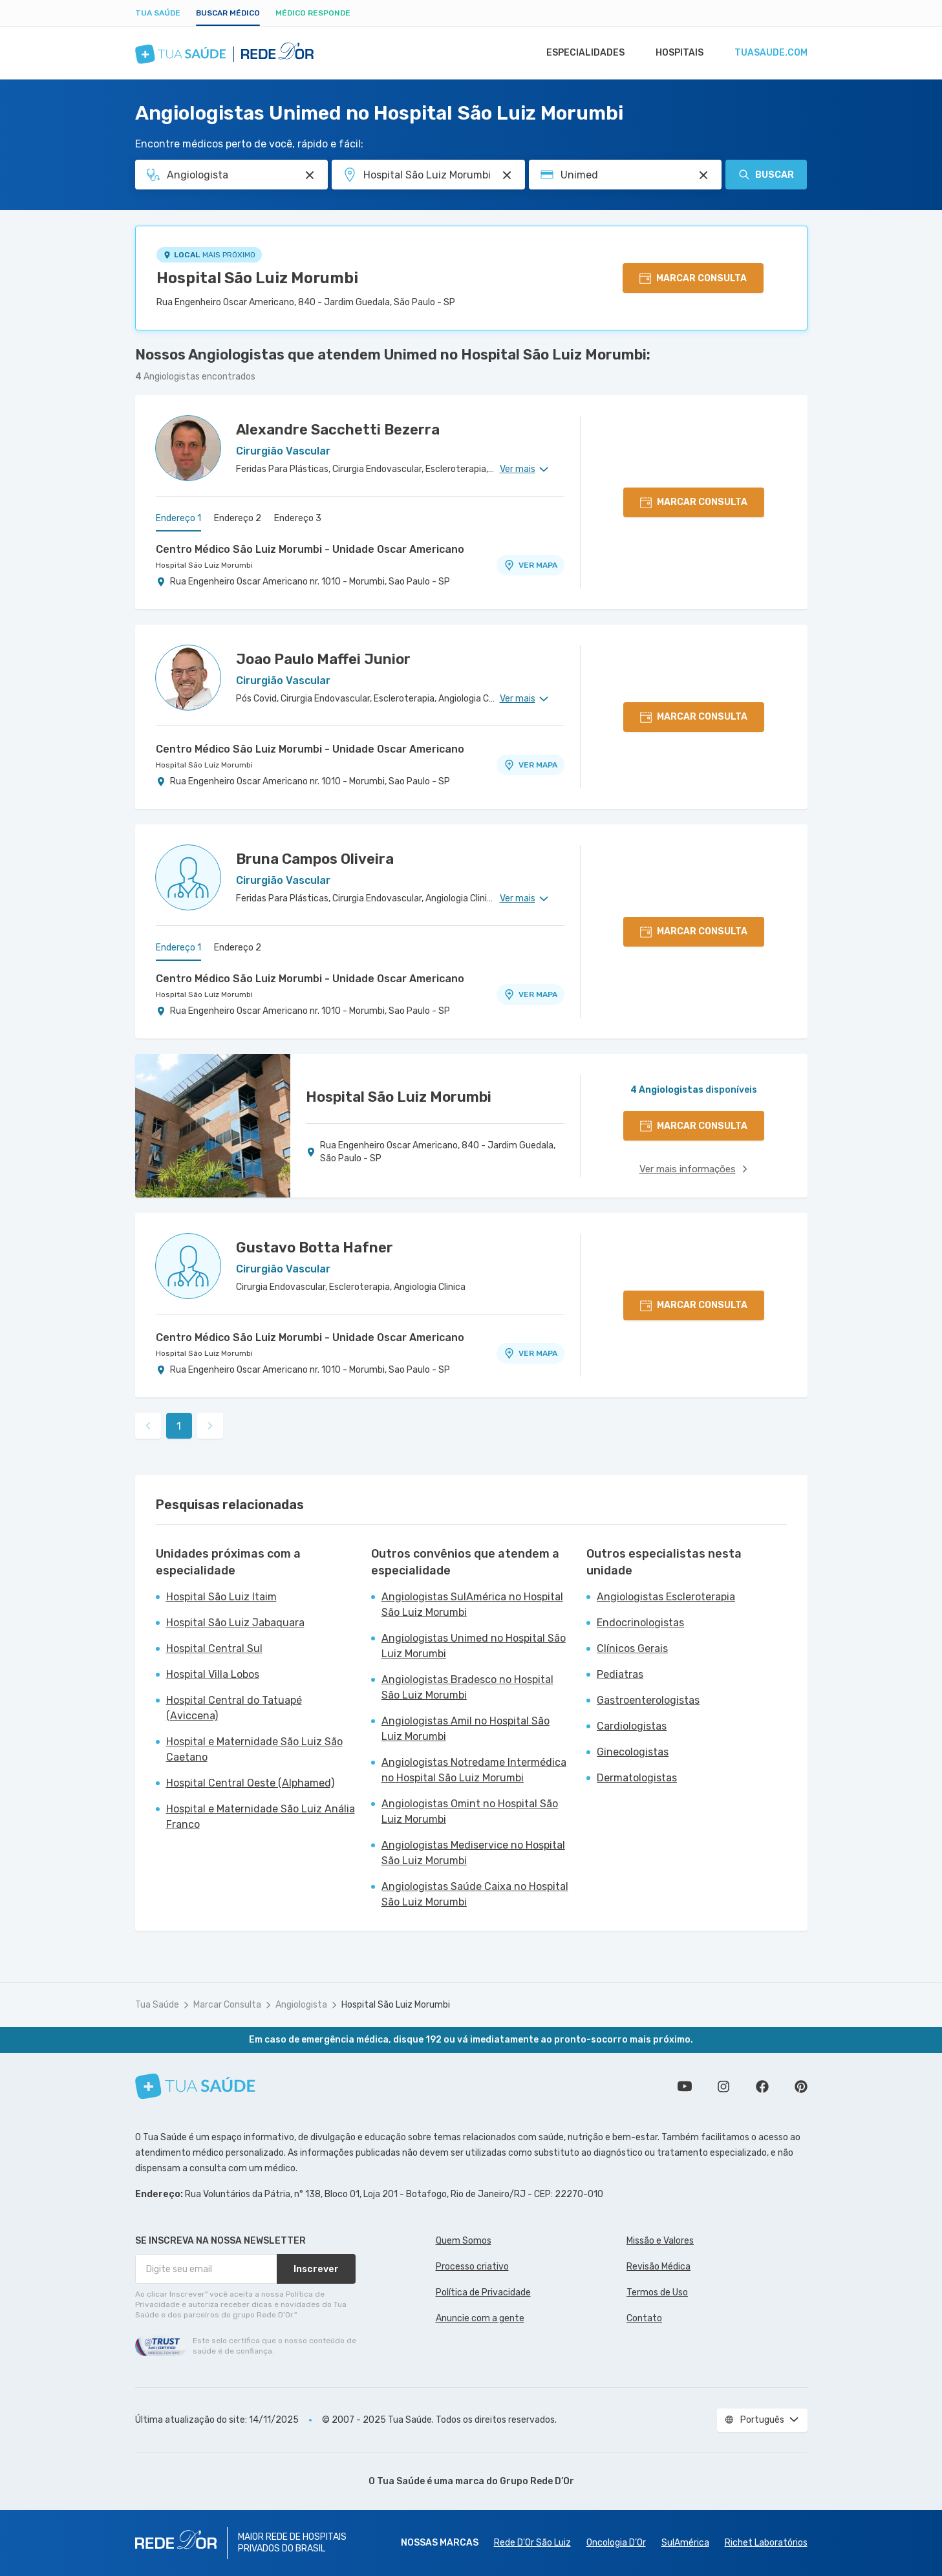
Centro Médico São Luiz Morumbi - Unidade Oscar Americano (310, 549)
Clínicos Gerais (632, 1648)
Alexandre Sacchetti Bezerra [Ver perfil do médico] (338, 429)
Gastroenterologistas (648, 1700)
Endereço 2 (237, 518)
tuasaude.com (770, 53)
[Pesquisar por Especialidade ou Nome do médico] (309, 175)
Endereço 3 (297, 518)
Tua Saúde (157, 12)
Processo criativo (472, 2266)
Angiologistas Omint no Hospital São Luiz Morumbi (469, 1811)
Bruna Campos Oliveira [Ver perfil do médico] (315, 859)
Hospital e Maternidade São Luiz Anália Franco (260, 1816)
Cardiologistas (632, 1726)
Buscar (766, 174)
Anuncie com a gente (480, 2318)
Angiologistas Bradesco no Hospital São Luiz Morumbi (467, 1687)
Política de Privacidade (483, 2292)
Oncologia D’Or (616, 2542)
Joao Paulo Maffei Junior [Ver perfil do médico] (323, 659)
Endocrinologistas (640, 1622)
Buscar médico (228, 12)
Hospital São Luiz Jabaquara (235, 1622)
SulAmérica (685, 2542)
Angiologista (301, 2004)
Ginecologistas (633, 1752)
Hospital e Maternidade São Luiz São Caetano (254, 1749)
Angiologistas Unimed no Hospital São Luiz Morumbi (473, 1646)
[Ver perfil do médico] (188, 448)
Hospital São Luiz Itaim (221, 1597)
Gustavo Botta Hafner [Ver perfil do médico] (314, 1247)
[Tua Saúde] (195, 2086)
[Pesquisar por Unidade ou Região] (507, 175)
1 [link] (179, 1426)
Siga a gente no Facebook (762, 2086)
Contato (644, 2318)
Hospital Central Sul (214, 1648)
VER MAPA (530, 565)
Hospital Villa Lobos (212, 1674)
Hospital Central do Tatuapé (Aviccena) (234, 1708)
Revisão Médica (658, 2266)
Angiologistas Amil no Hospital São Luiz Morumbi (465, 1729)
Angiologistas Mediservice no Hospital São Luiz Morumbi (473, 1853)
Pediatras (620, 1674)
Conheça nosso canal (684, 2086)
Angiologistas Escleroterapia (666, 1597)
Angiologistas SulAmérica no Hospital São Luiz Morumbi (472, 1604)
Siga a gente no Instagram (723, 2086)
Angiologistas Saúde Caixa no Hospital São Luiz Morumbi (474, 1894)
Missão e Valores (660, 2240)
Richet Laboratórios (766, 2542)
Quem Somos (463, 2240)
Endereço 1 (178, 518)
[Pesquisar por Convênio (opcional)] (703, 175)
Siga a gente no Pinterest (801, 2086)
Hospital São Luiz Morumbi (257, 278)
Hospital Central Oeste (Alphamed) (250, 1783)
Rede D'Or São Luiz (532, 2542)
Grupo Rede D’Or (537, 2481)
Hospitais (675, 53)
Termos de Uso (657, 2292)
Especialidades (579, 53)
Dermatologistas (637, 1778)
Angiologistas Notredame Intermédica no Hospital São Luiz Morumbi (473, 1770)
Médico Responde (312, 12)
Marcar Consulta (227, 2004)
